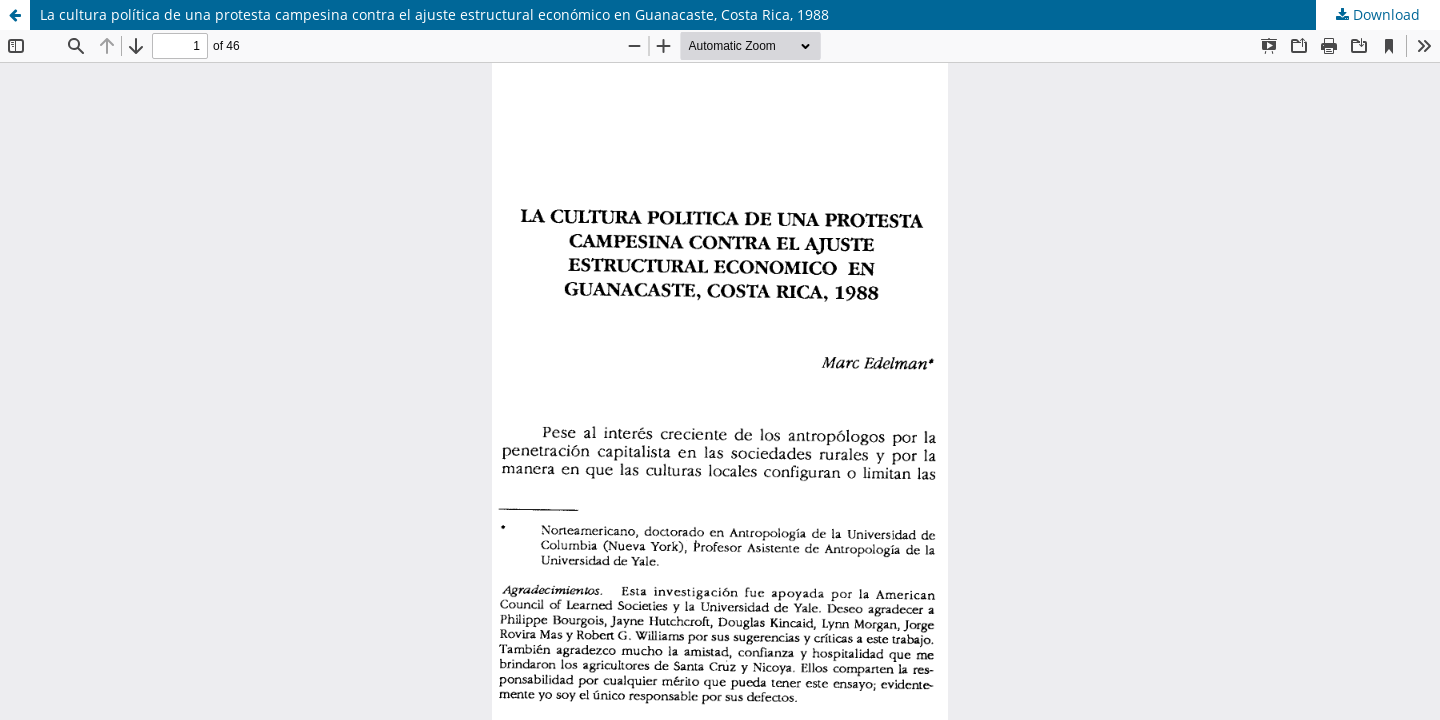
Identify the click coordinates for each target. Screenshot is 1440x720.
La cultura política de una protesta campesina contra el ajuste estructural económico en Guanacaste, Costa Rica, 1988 (434, 14)
